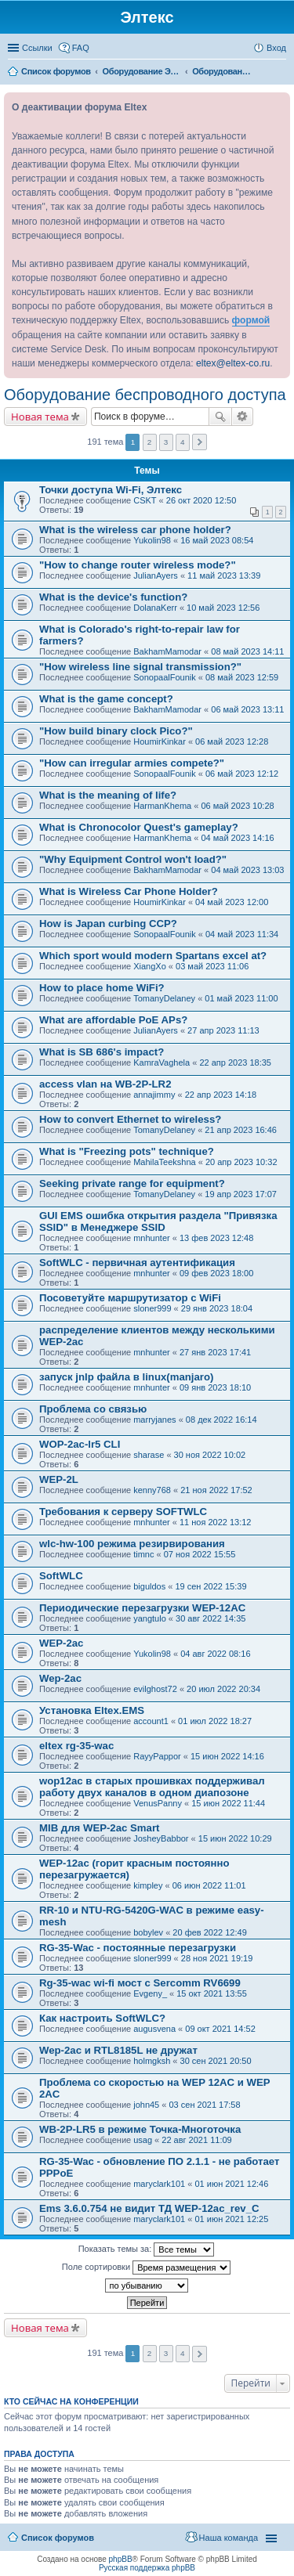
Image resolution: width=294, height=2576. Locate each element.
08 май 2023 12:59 (241, 677)
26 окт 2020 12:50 (201, 500)
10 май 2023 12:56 (223, 607)
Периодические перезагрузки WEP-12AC (142, 1608)
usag (142, 2140)
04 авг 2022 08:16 (215, 1653)
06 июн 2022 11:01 (209, 1885)
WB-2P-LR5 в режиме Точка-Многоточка (140, 2129)
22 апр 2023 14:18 (221, 1094)
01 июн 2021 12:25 (231, 2219)
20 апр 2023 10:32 (241, 1162)
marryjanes (154, 1419)
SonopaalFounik (164, 677)
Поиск (220, 416)
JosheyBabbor (160, 1838)
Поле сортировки (146, 2267)
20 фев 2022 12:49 (209, 1932)
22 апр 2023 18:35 (235, 1062)
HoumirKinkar (159, 741)
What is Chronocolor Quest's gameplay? (138, 827)
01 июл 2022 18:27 (215, 1721)
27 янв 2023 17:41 (215, 1352)
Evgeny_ (150, 1993)
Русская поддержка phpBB (147, 2567)
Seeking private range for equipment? (132, 1183)
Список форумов (57, 2537)
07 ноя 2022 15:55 (200, 1554)
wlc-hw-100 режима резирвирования (132, 1544)
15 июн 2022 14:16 (227, 1756)
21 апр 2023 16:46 (241, 1130)
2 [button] (149, 442)
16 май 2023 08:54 (216, 540)
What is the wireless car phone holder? (135, 530)
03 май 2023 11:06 (212, 966)
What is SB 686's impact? (101, 1052)
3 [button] (166, 442)
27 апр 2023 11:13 (223, 1030)
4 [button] (182, 442)
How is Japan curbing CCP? (108, 923)
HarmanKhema (162, 805)
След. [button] (199, 442)
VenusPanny (157, 1803)
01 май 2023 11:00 (241, 998)
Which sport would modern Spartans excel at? (153, 955)
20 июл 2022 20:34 (223, 1689)
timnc (143, 1554)
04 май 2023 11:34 (241, 934)
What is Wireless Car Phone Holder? (128, 891)
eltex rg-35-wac (76, 1746)
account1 (151, 1721)
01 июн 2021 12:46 (231, 2183)
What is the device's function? (113, 597)
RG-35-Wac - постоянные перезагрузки (137, 1948)
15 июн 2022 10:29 (235, 1838)
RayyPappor (157, 1756)
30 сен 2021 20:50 (216, 2060)
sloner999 (152, 1308)
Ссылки (37, 47)
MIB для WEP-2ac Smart (99, 1828)
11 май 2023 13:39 (223, 575)
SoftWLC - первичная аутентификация (137, 1262)
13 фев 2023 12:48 (216, 1238)
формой (251, 320)
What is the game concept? (106, 699)
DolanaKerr (155, 607)
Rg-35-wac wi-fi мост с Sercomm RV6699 (140, 1983)
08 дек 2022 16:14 (221, 1419)
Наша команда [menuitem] (228, 2537)
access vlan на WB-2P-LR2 (105, 1084)
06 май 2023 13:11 (247, 709)
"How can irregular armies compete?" (131, 763)
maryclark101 (159, 2183)
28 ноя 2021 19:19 (217, 1958)
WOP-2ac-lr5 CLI (79, 1444)
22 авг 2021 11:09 (196, 2140)
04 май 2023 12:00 (231, 902)
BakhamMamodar (167, 651)
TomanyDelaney (164, 998)
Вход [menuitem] (276, 47)
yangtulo (149, 1618)
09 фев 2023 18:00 (216, 1273)
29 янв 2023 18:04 (216, 1308)
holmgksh (151, 2060)
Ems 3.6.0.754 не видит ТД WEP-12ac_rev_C (149, 2208)
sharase (148, 1454)
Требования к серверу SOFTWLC (123, 1511)
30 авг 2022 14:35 (210, 1618)
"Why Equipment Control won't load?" (133, 859)
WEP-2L (58, 1479)
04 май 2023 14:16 (237, 837)
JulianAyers (155, 575)
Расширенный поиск (242, 416)
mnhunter (151, 1238)
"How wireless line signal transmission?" (140, 667)
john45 (146, 2104)
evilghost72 (155, 1689)
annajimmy (154, 1094)
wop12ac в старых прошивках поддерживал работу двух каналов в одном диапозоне (152, 1787)
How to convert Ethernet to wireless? (130, 1119)
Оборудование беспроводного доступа (145, 394)
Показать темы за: (146, 2249)
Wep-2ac (60, 1678)
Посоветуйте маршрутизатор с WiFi (130, 1298)
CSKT (144, 500)
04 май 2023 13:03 (247, 870)
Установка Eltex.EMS (91, 1710)
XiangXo (149, 966)
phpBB (120, 2559)
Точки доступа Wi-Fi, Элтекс (110, 490)
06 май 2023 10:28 (237, 805)
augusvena (154, 2028)
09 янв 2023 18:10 (215, 1387)
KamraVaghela (161, 1062)
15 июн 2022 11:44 (228, 1803)
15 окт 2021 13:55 (211, 1993)
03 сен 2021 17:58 (204, 2104)
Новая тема (40, 416)
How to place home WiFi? (102, 988)
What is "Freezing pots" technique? (126, 1151)
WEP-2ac (61, 1643)
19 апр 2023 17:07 (241, 1194)
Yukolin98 (152, 540)
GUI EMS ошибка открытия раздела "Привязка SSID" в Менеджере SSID (158, 1221)
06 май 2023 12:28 (231, 741)
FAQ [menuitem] (80, 47)
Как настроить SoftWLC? (102, 2018)
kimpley (147, 1885)
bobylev (148, 1932)
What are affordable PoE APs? (113, 1020)
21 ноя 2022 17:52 (216, 1490)
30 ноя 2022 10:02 (210, 1454)
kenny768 (152, 1490)
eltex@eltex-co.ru (233, 363)
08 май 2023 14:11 (247, 651)
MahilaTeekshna (164, 1162)
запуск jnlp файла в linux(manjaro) (126, 1377)
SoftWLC (61, 1576)
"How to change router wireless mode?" (137, 565)
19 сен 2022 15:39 (210, 1586)
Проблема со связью (93, 1409)
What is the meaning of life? (107, 795)
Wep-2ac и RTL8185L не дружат (118, 2050)
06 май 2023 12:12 (241, 773)
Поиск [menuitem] (281, 73)
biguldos (149, 1586)
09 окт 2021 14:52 (220, 2028)
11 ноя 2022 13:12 (216, 1522)
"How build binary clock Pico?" (116, 731)
